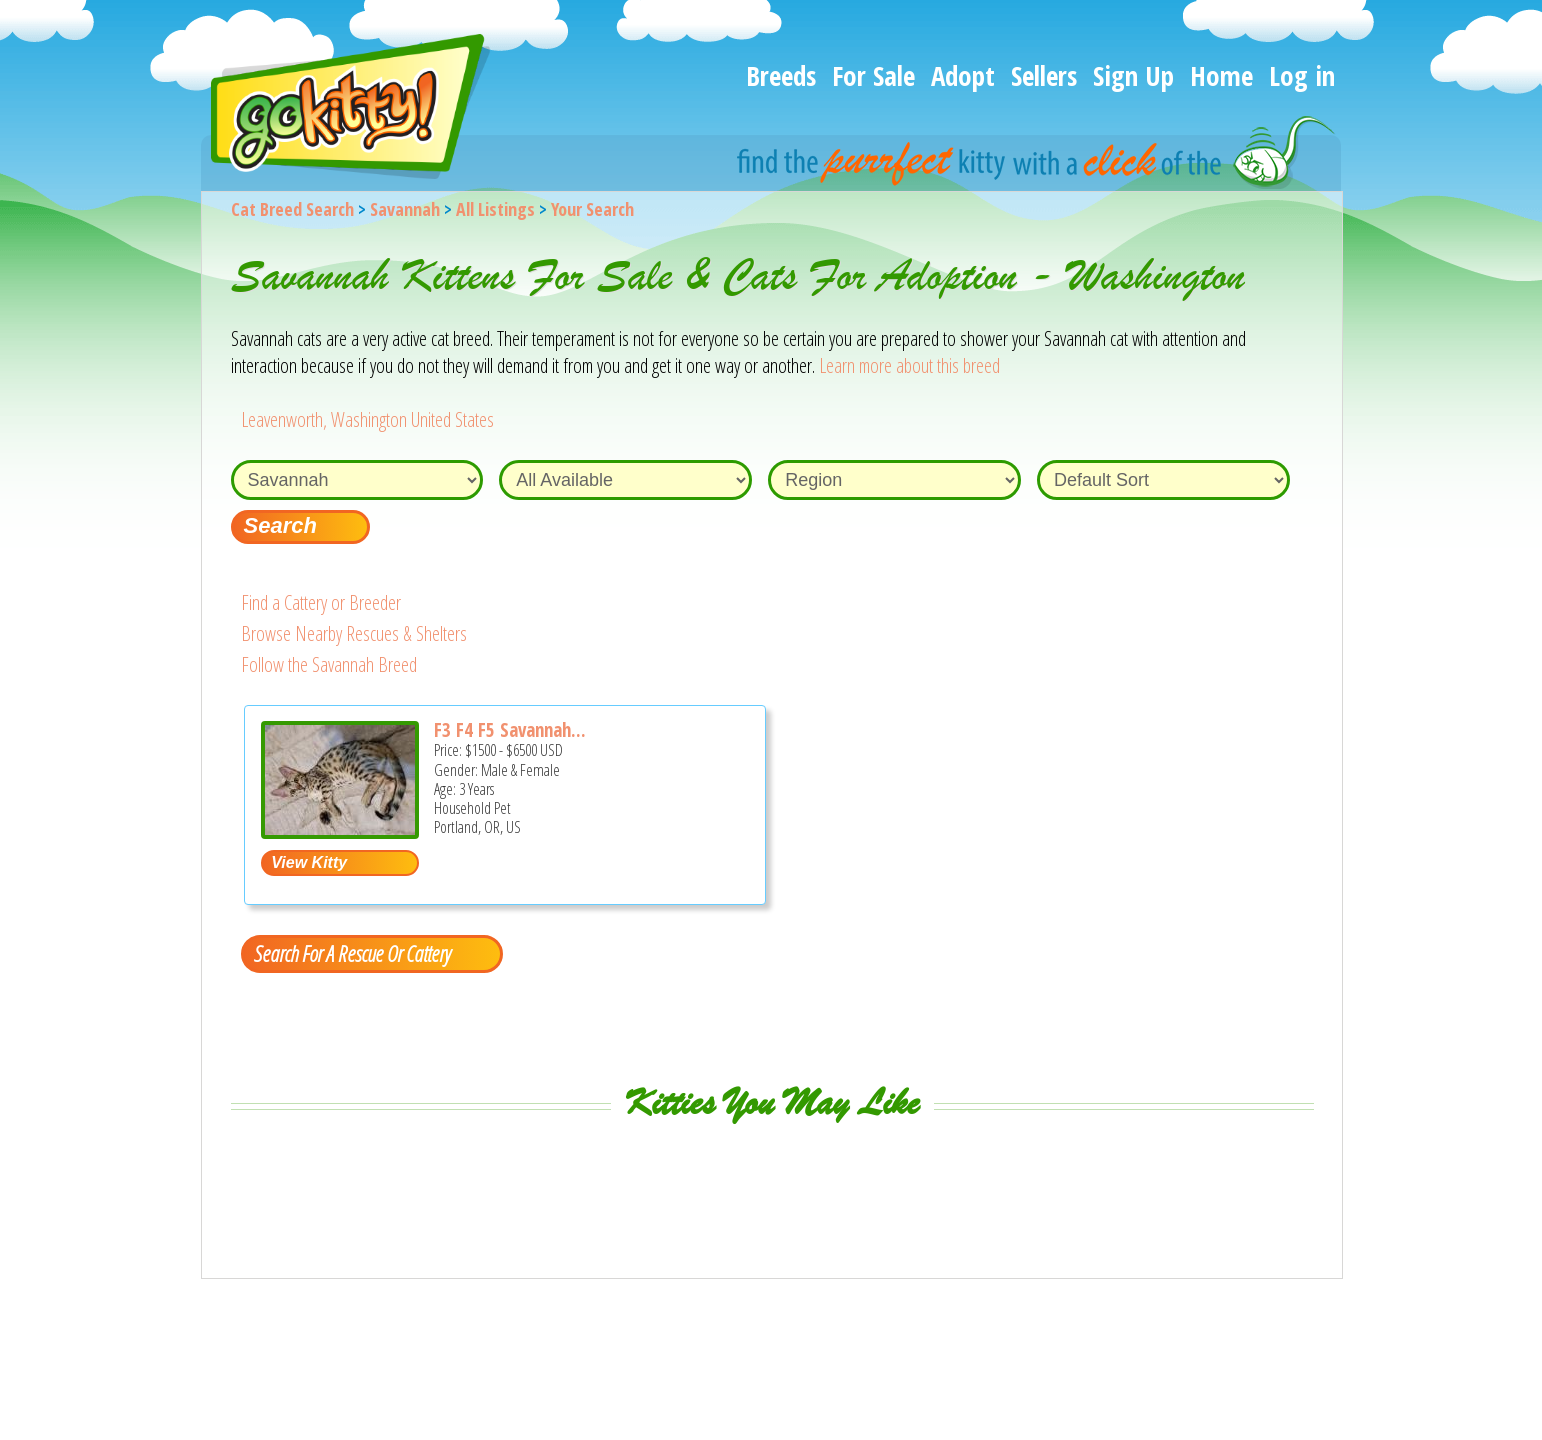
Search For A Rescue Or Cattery (352, 953)
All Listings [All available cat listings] (495, 209)
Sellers (1044, 75)
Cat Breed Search (292, 209)
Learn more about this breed (909, 365)
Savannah (405, 209)
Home (1221, 75)
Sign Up (1133, 75)
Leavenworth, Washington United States (367, 419)
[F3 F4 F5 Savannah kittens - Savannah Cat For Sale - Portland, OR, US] (340, 831)
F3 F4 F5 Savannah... (510, 730)
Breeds (781, 75)
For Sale (873, 75)
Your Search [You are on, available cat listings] (592, 209)
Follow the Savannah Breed (329, 664)
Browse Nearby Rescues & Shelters (354, 633)
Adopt (963, 75)
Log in (1302, 75)
